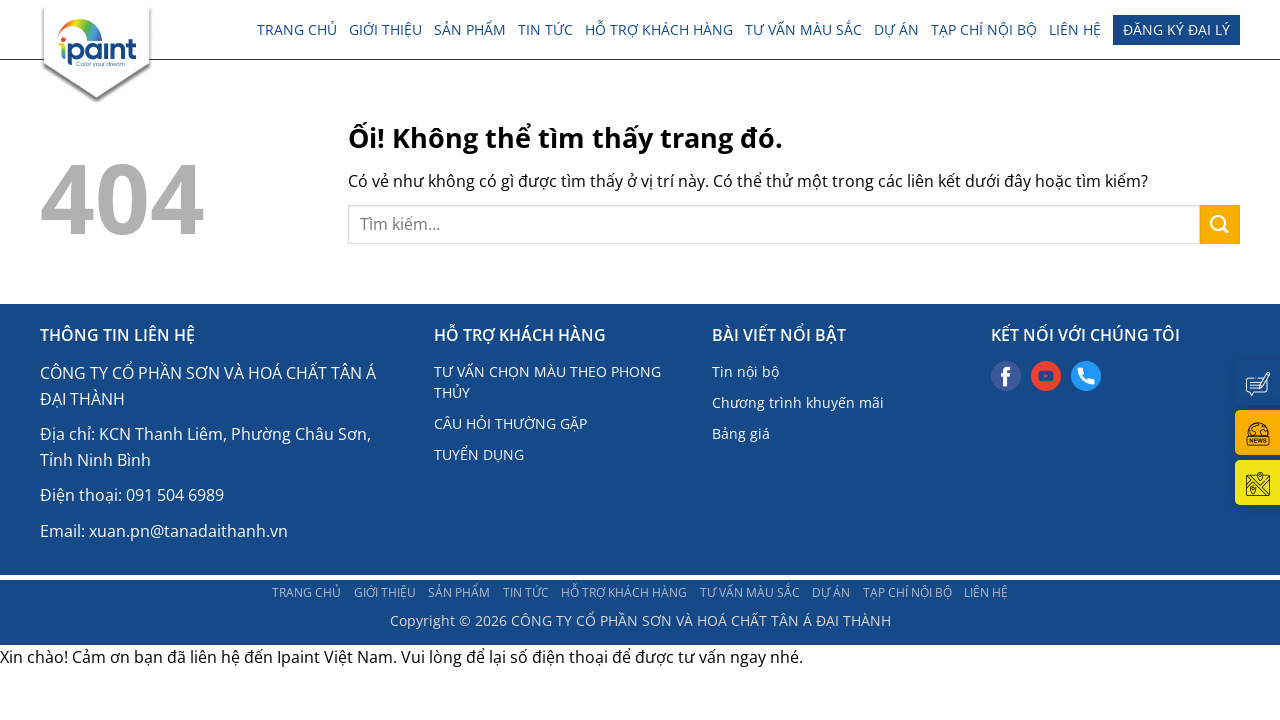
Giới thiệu (385, 29)
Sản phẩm (470, 29)
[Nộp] (1220, 224)
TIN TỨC (545, 29)
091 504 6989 (175, 495)
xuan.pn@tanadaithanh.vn (188, 531)
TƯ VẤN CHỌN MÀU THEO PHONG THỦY (547, 382)
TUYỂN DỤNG (479, 454)
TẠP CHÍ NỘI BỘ (984, 29)
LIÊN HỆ (1075, 29)
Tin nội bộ (745, 371)
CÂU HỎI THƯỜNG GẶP (510, 423)
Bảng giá (741, 433)
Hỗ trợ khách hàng (659, 29)
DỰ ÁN (896, 29)
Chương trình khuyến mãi (798, 402)
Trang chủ (297, 29)
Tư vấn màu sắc (803, 29)
